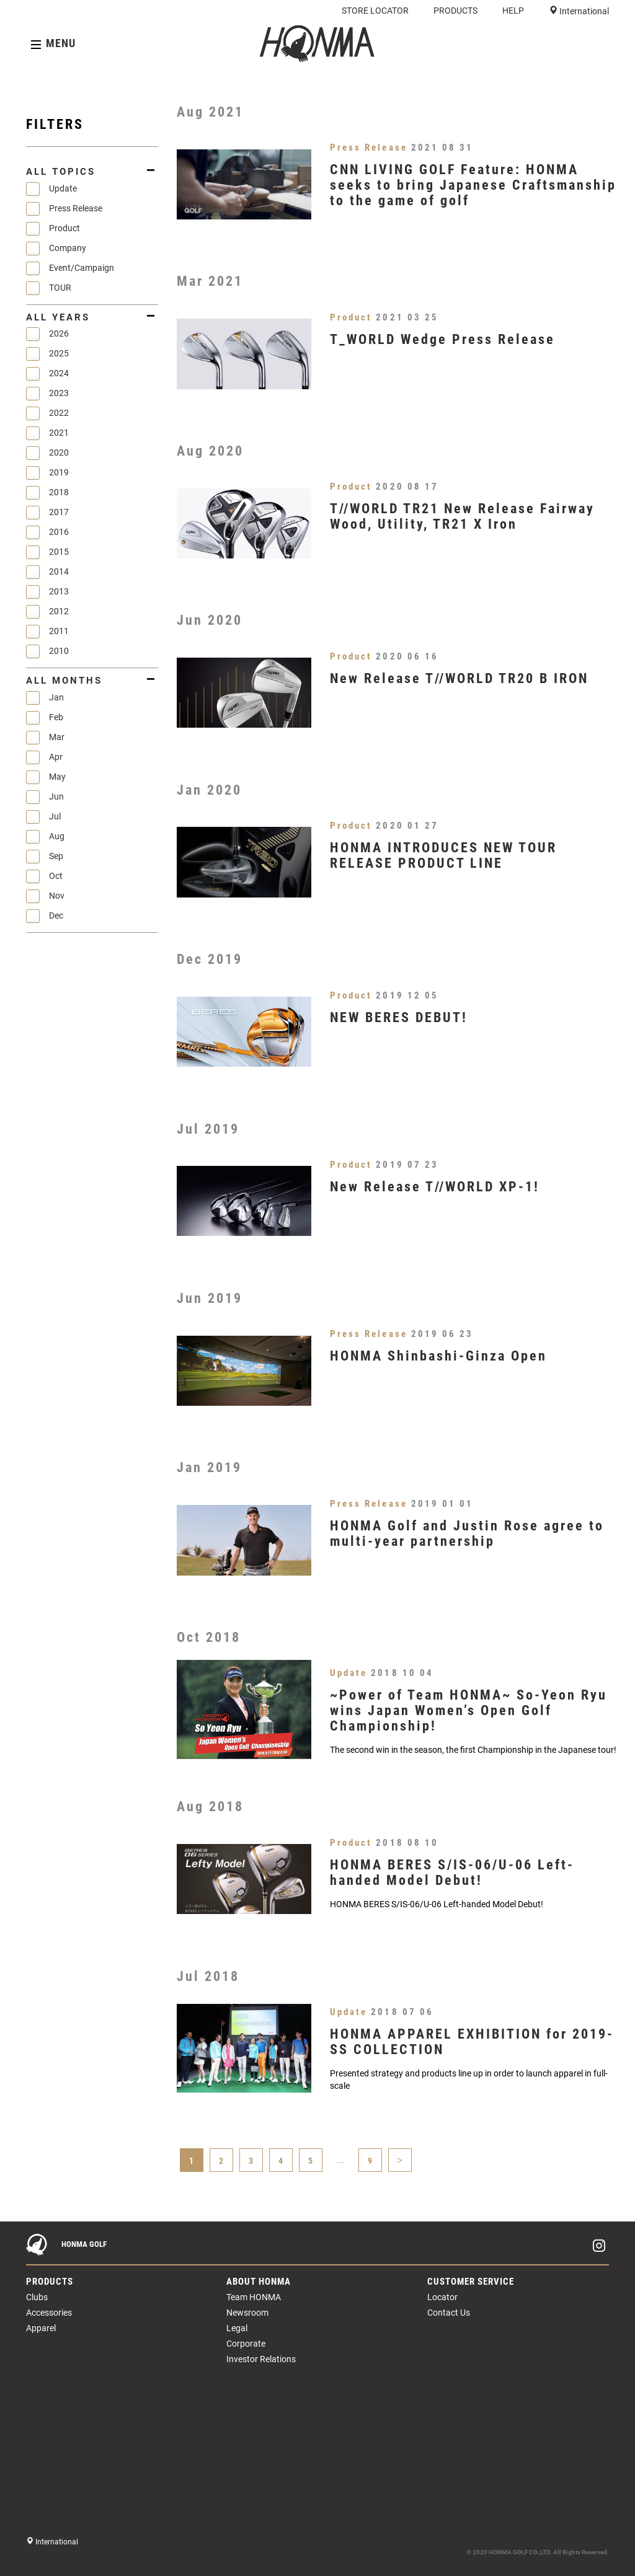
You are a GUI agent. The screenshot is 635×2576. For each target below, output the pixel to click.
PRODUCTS (455, 10)
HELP (513, 10)
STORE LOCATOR (375, 10)
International (583, 11)
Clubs (37, 2297)
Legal (236, 2328)
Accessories (49, 2313)
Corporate (245, 2344)
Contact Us (448, 2313)
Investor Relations (261, 2359)
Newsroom (247, 2313)
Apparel (41, 2328)
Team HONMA (253, 2297)
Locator (442, 2297)
